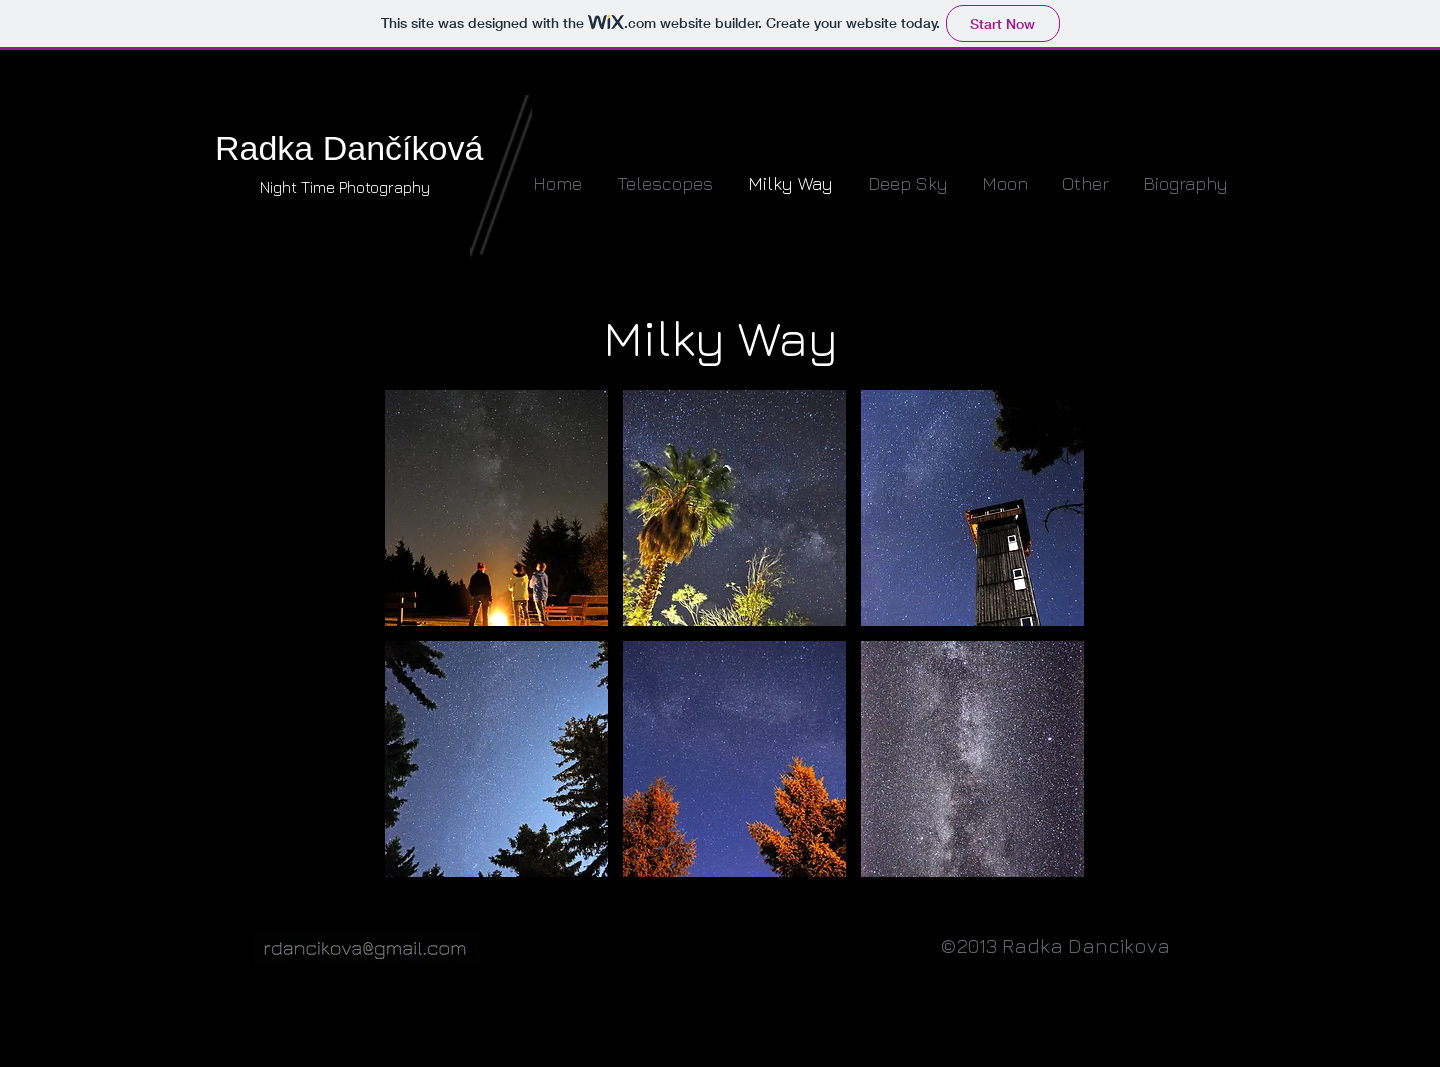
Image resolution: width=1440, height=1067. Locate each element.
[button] (496, 508)
